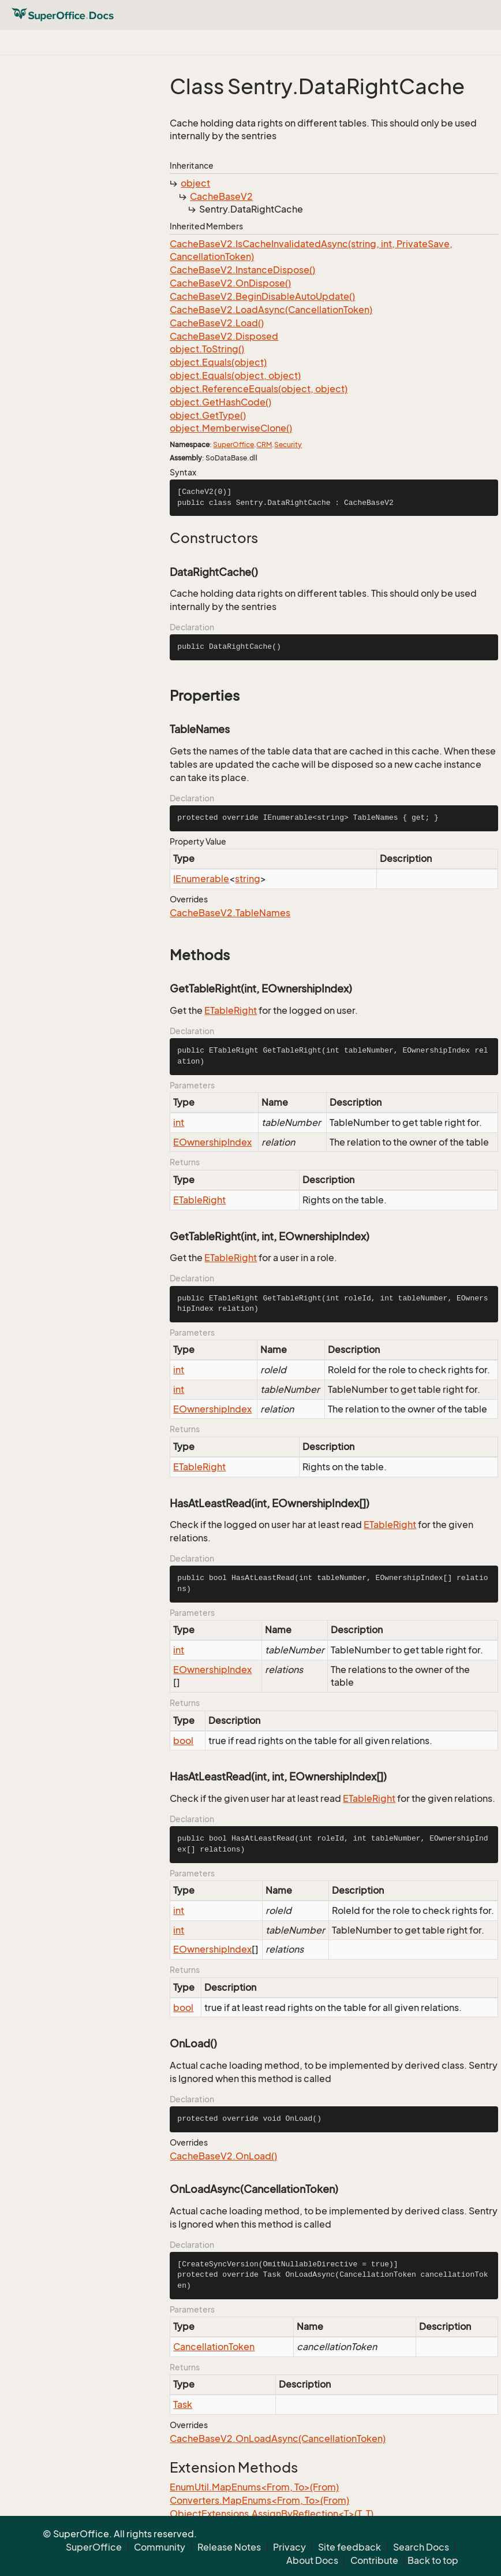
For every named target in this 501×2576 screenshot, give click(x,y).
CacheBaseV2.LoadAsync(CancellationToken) (271, 309)
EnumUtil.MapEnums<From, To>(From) (254, 2487)
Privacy (289, 2547)
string (247, 878)
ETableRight (230, 1010)
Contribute (374, 2560)
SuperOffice (233, 444)
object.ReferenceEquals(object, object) (258, 389)
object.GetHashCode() (220, 402)
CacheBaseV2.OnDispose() (230, 283)
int (178, 1122)
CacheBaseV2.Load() (217, 323)
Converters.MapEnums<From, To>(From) (259, 2500)
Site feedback (349, 2547)
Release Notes (229, 2547)
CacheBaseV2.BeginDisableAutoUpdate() (262, 296)
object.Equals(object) (218, 362)
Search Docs (421, 2547)
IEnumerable (201, 878)
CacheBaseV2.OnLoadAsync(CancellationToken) (278, 2438)
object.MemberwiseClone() (231, 428)
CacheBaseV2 (221, 196)
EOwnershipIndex (212, 1142)
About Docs (312, 2560)
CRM (264, 444)
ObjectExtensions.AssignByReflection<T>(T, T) (271, 2513)
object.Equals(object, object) (235, 375)
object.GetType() (208, 415)
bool (183, 1740)
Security (288, 444)
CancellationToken (214, 2346)
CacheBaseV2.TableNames (230, 913)
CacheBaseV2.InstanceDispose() (242, 270)
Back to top (432, 2560)
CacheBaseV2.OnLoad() (223, 2156)
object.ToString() (207, 349)
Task (182, 2404)
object (195, 183)
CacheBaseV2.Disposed (224, 336)
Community (159, 2547)
